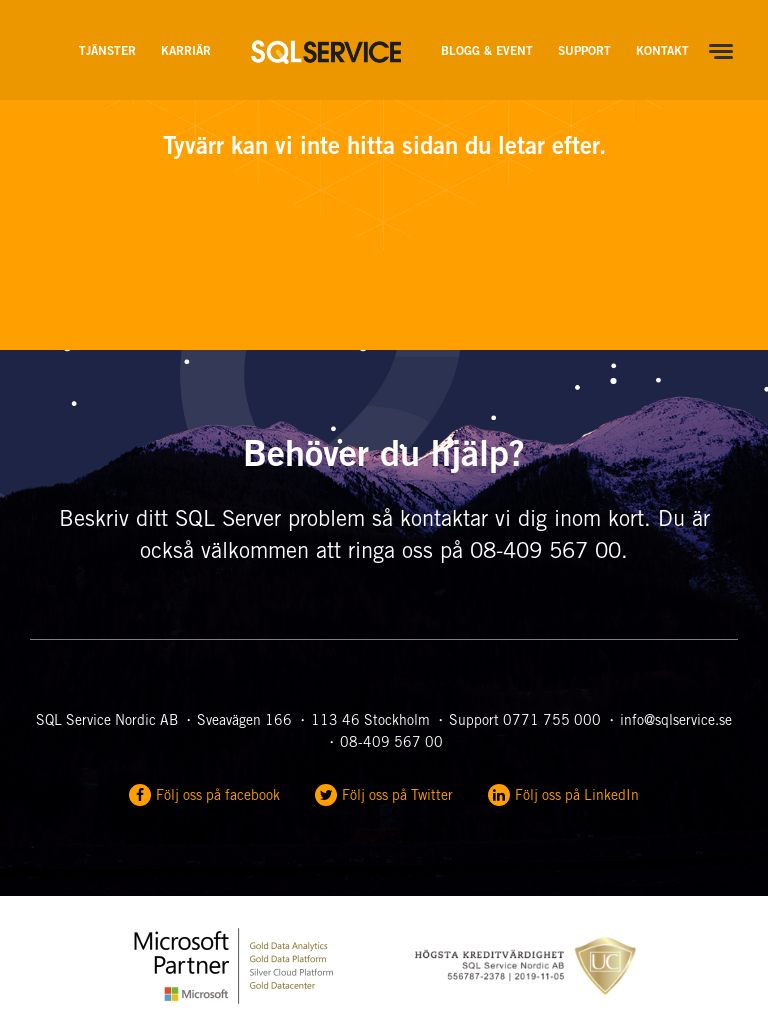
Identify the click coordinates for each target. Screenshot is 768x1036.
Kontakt (662, 52)
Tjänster (107, 52)
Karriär (186, 52)
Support (584, 52)
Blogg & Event (487, 52)
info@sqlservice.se (676, 722)
